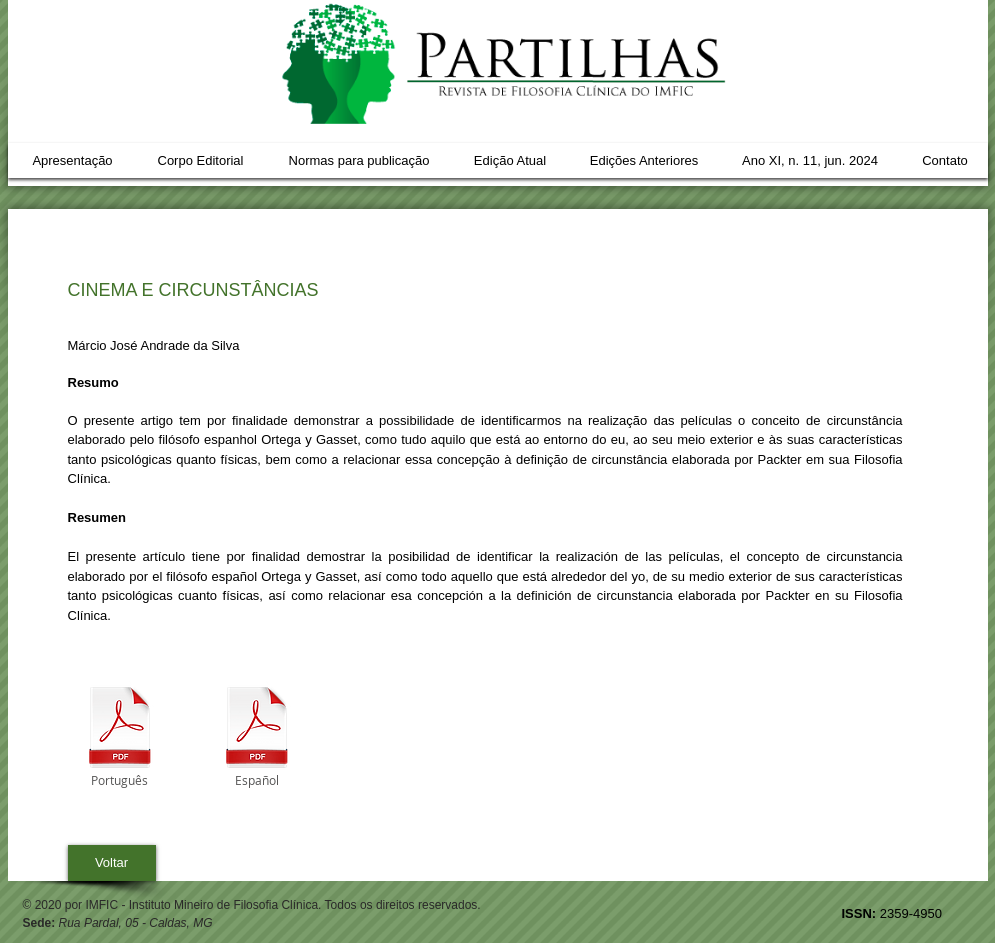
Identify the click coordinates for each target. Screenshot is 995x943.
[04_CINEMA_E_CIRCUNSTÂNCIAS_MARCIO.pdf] (120, 729)
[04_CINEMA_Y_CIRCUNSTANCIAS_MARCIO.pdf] (257, 729)
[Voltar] (112, 863)
